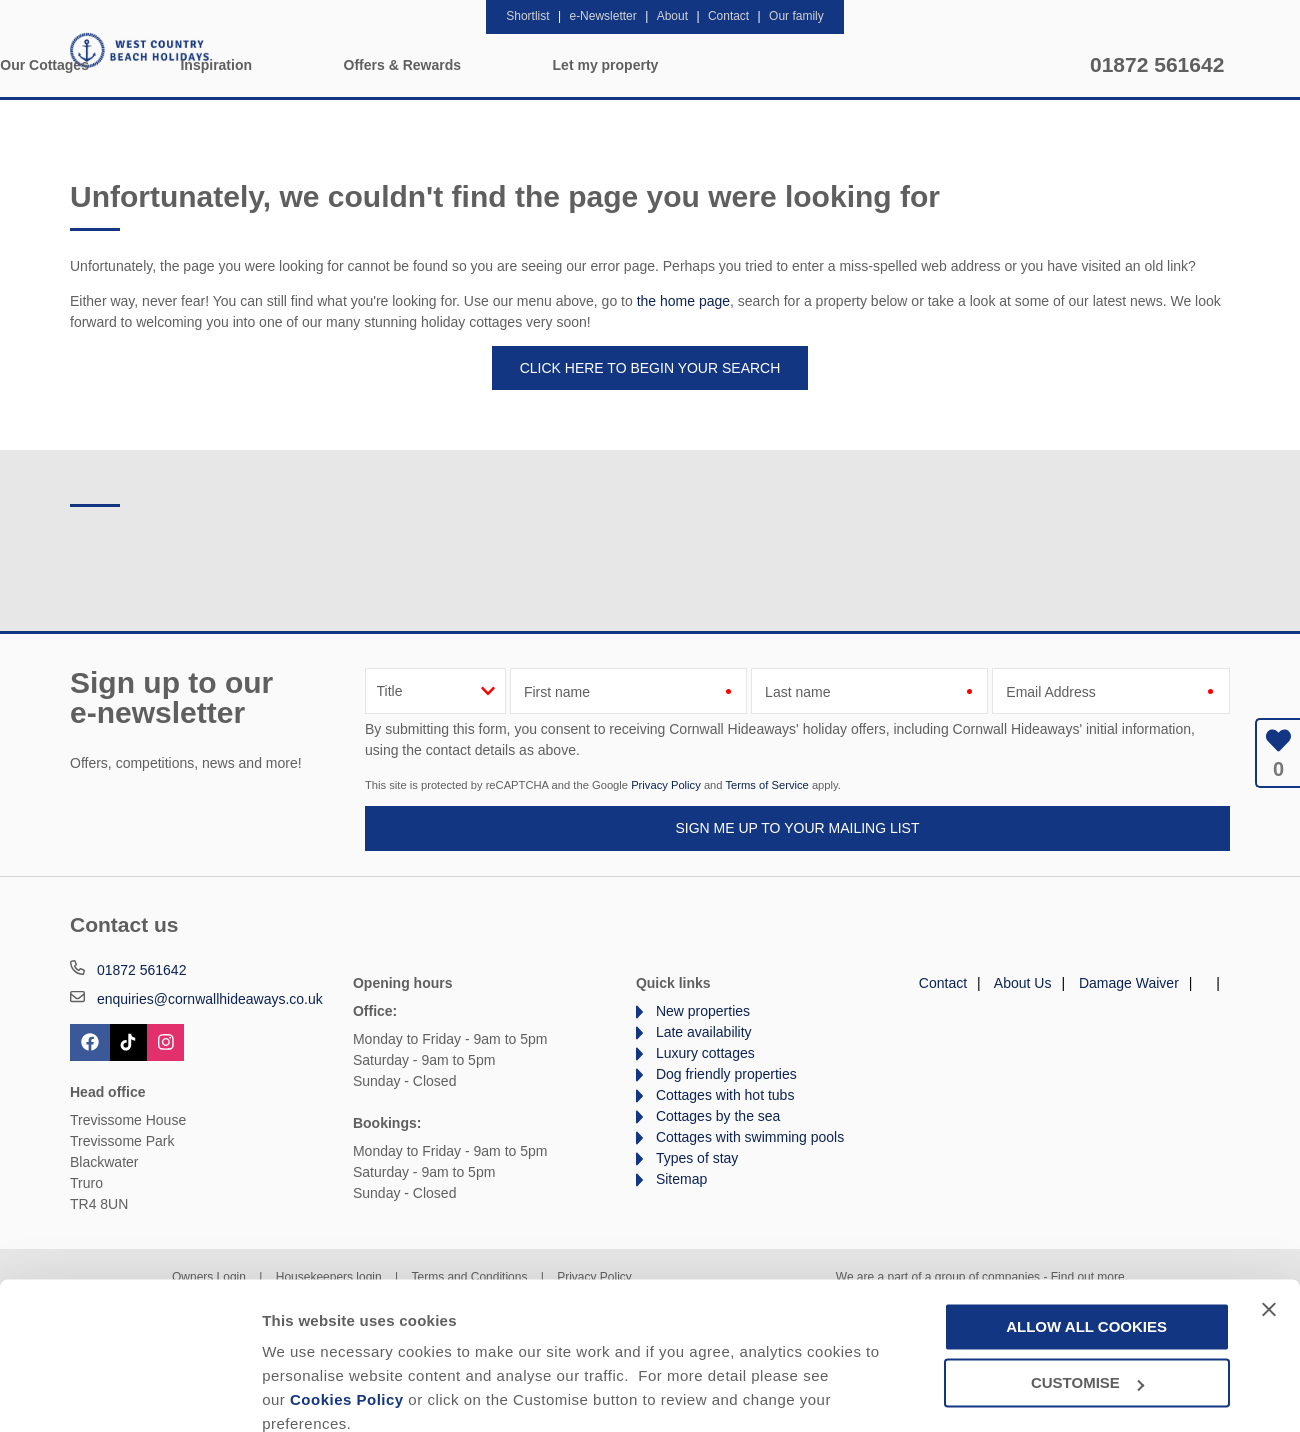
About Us (1023, 983)
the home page (683, 301)
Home (275, 65)
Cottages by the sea (718, 1116)
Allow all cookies (1086, 1239)
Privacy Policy (666, 785)
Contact (943, 983)
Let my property (991, 65)
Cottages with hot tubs (725, 1095)
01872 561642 (1157, 64)
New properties (703, 1011)
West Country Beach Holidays (140, 50)
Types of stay (697, 1158)
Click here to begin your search (650, 368)
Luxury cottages (705, 1053)
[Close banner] (1269, 1222)
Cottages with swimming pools (750, 1137)
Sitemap (681, 1179)
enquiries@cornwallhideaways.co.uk (210, 999)
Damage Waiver (1129, 983)
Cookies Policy (347, 1313)
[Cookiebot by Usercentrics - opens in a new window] (129, 1393)
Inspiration (602, 65)
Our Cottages (430, 65)
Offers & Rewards (787, 65)
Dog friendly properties (726, 1074)
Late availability (704, 1032)
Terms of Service (766, 785)
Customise (301, 1392)
